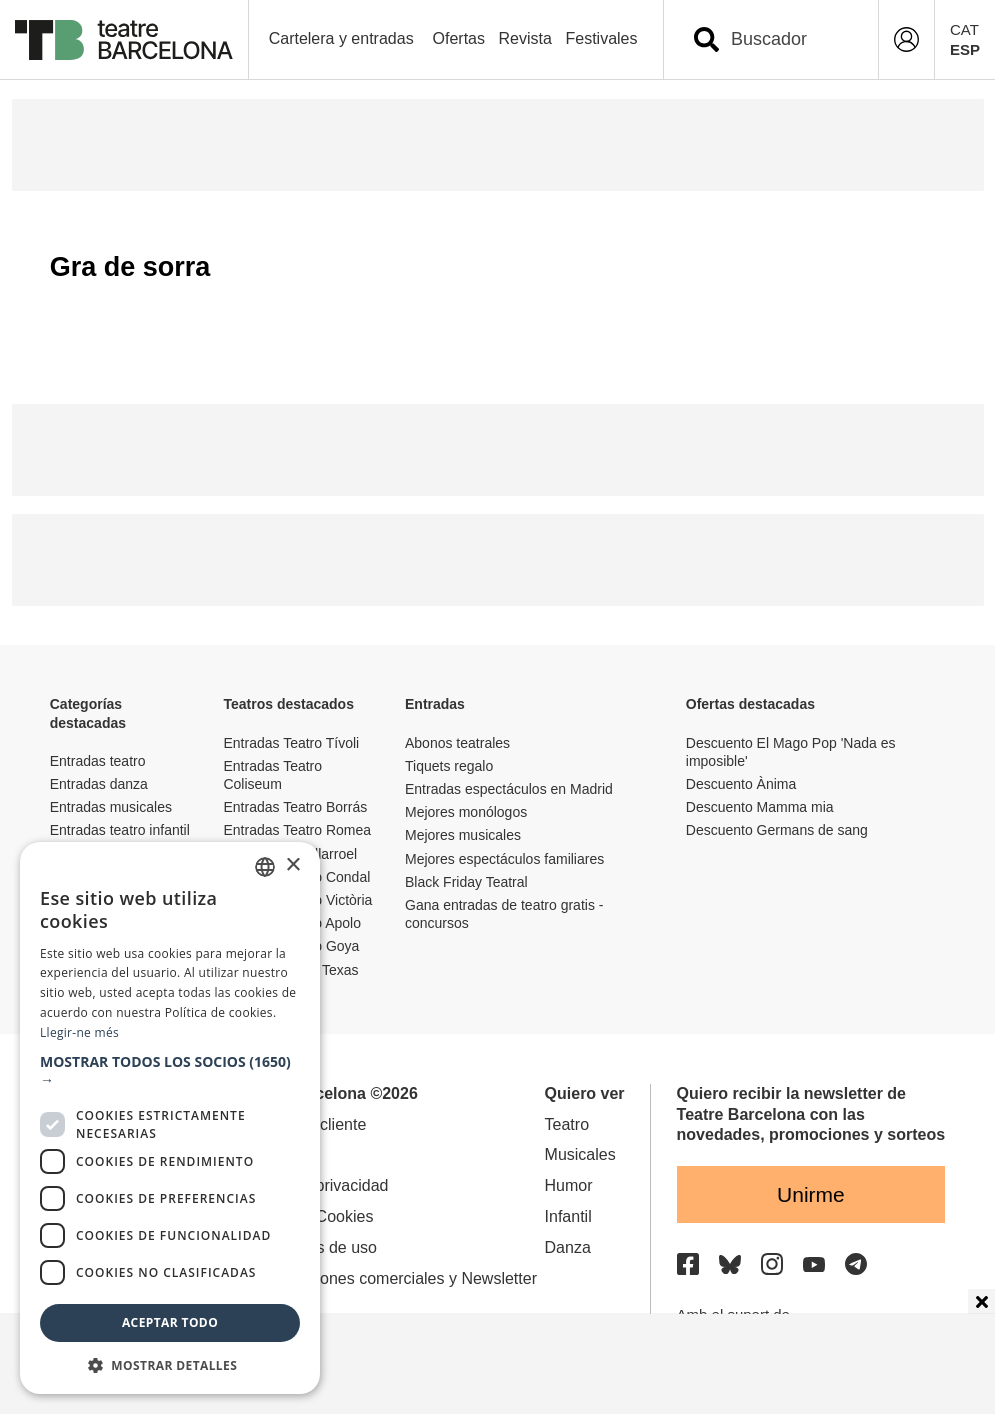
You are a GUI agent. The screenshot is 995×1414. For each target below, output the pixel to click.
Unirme (811, 1194)
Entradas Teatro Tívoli (291, 743)
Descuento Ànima (741, 784)
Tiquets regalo (449, 766)
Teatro (567, 1124)
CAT (964, 29)
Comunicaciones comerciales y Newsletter (386, 1278)
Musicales (580, 1154)
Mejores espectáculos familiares (504, 859)
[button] (170, 1071)
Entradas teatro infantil (120, 830)
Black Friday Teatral (466, 882)
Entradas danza (99, 784)
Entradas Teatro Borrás (295, 807)
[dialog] (170, 1118)
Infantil (568, 1216)
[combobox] (788, 39)
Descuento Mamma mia (760, 807)
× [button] (292, 865)
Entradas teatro (98, 761)
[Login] (906, 39)
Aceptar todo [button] (170, 1322)
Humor (569, 1185)
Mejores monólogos (466, 812)
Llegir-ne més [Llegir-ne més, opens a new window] (79, 1032)
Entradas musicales (111, 807)
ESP (965, 49)
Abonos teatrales (457, 743)
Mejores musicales (463, 835)
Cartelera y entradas (341, 38)
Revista (525, 38)
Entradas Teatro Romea (297, 830)
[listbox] (265, 867)
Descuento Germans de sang (777, 830)
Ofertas (459, 38)
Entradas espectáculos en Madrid (509, 789)
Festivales (601, 38)
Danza (568, 1247)
